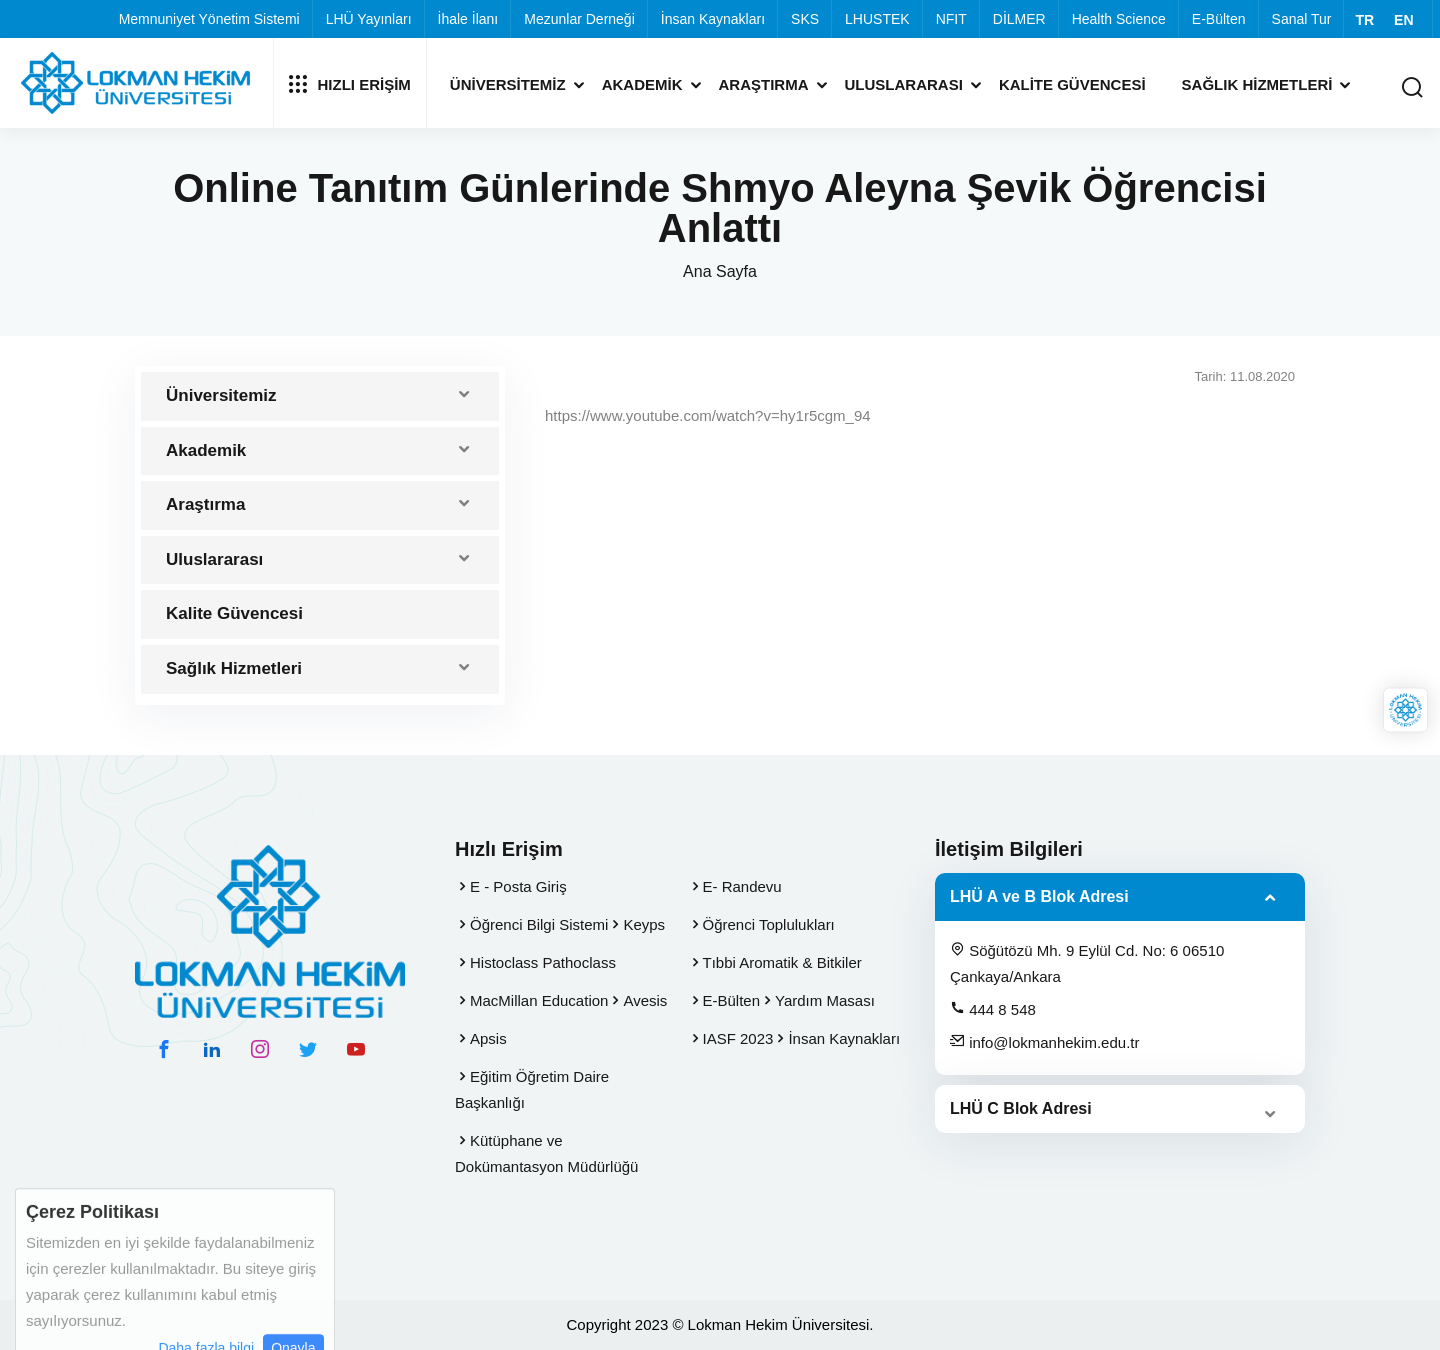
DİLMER (1019, 19)
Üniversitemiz (508, 84)
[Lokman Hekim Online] (1405, 710)
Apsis (488, 1038)
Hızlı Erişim (350, 84)
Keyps (644, 924)
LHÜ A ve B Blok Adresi (1039, 896)
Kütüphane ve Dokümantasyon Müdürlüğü (546, 1153)
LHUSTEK (877, 19)
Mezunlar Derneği (579, 19)
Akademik (642, 84)
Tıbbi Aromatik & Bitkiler (782, 962)
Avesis (645, 1000)
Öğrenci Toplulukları (769, 924)
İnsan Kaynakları (713, 19)
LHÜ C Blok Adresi (1021, 1108)
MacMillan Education (539, 1000)
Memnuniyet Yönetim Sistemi (209, 19)
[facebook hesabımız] (164, 1049)
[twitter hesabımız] (308, 1049)
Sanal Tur (1302, 19)
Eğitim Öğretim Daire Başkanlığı (532, 1089)
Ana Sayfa (720, 271)
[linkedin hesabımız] (212, 1049)
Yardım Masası (825, 1000)
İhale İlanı (468, 19)
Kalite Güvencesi (1072, 84)
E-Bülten (1219, 19)
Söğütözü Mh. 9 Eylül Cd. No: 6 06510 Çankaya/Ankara (1087, 963)
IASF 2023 (738, 1038)
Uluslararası (904, 84)
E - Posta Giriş (518, 886)
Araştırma (764, 84)
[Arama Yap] (1412, 88)
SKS (805, 19)
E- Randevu (742, 886)
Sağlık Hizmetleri (1257, 84)
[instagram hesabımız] (260, 1049)
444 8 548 (993, 1009)
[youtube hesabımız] (356, 1049)
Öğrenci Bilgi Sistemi (539, 924)
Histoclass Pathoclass (543, 962)
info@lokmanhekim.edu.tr (1044, 1042)
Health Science (1119, 19)
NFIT (951, 19)
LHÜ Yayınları (369, 19)
